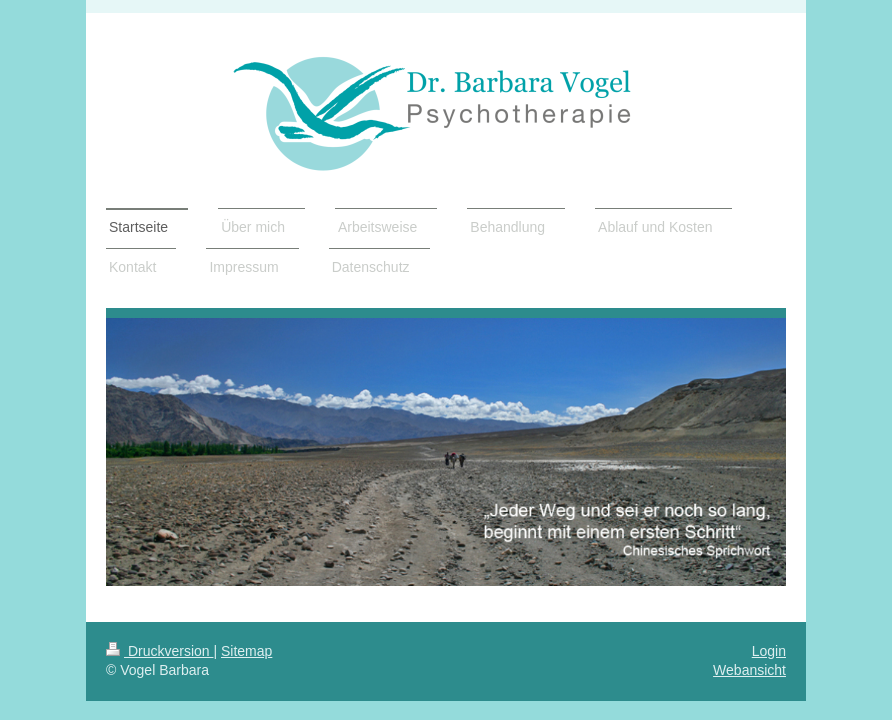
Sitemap (246, 651)
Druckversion (159, 651)
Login (769, 651)
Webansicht (749, 670)
